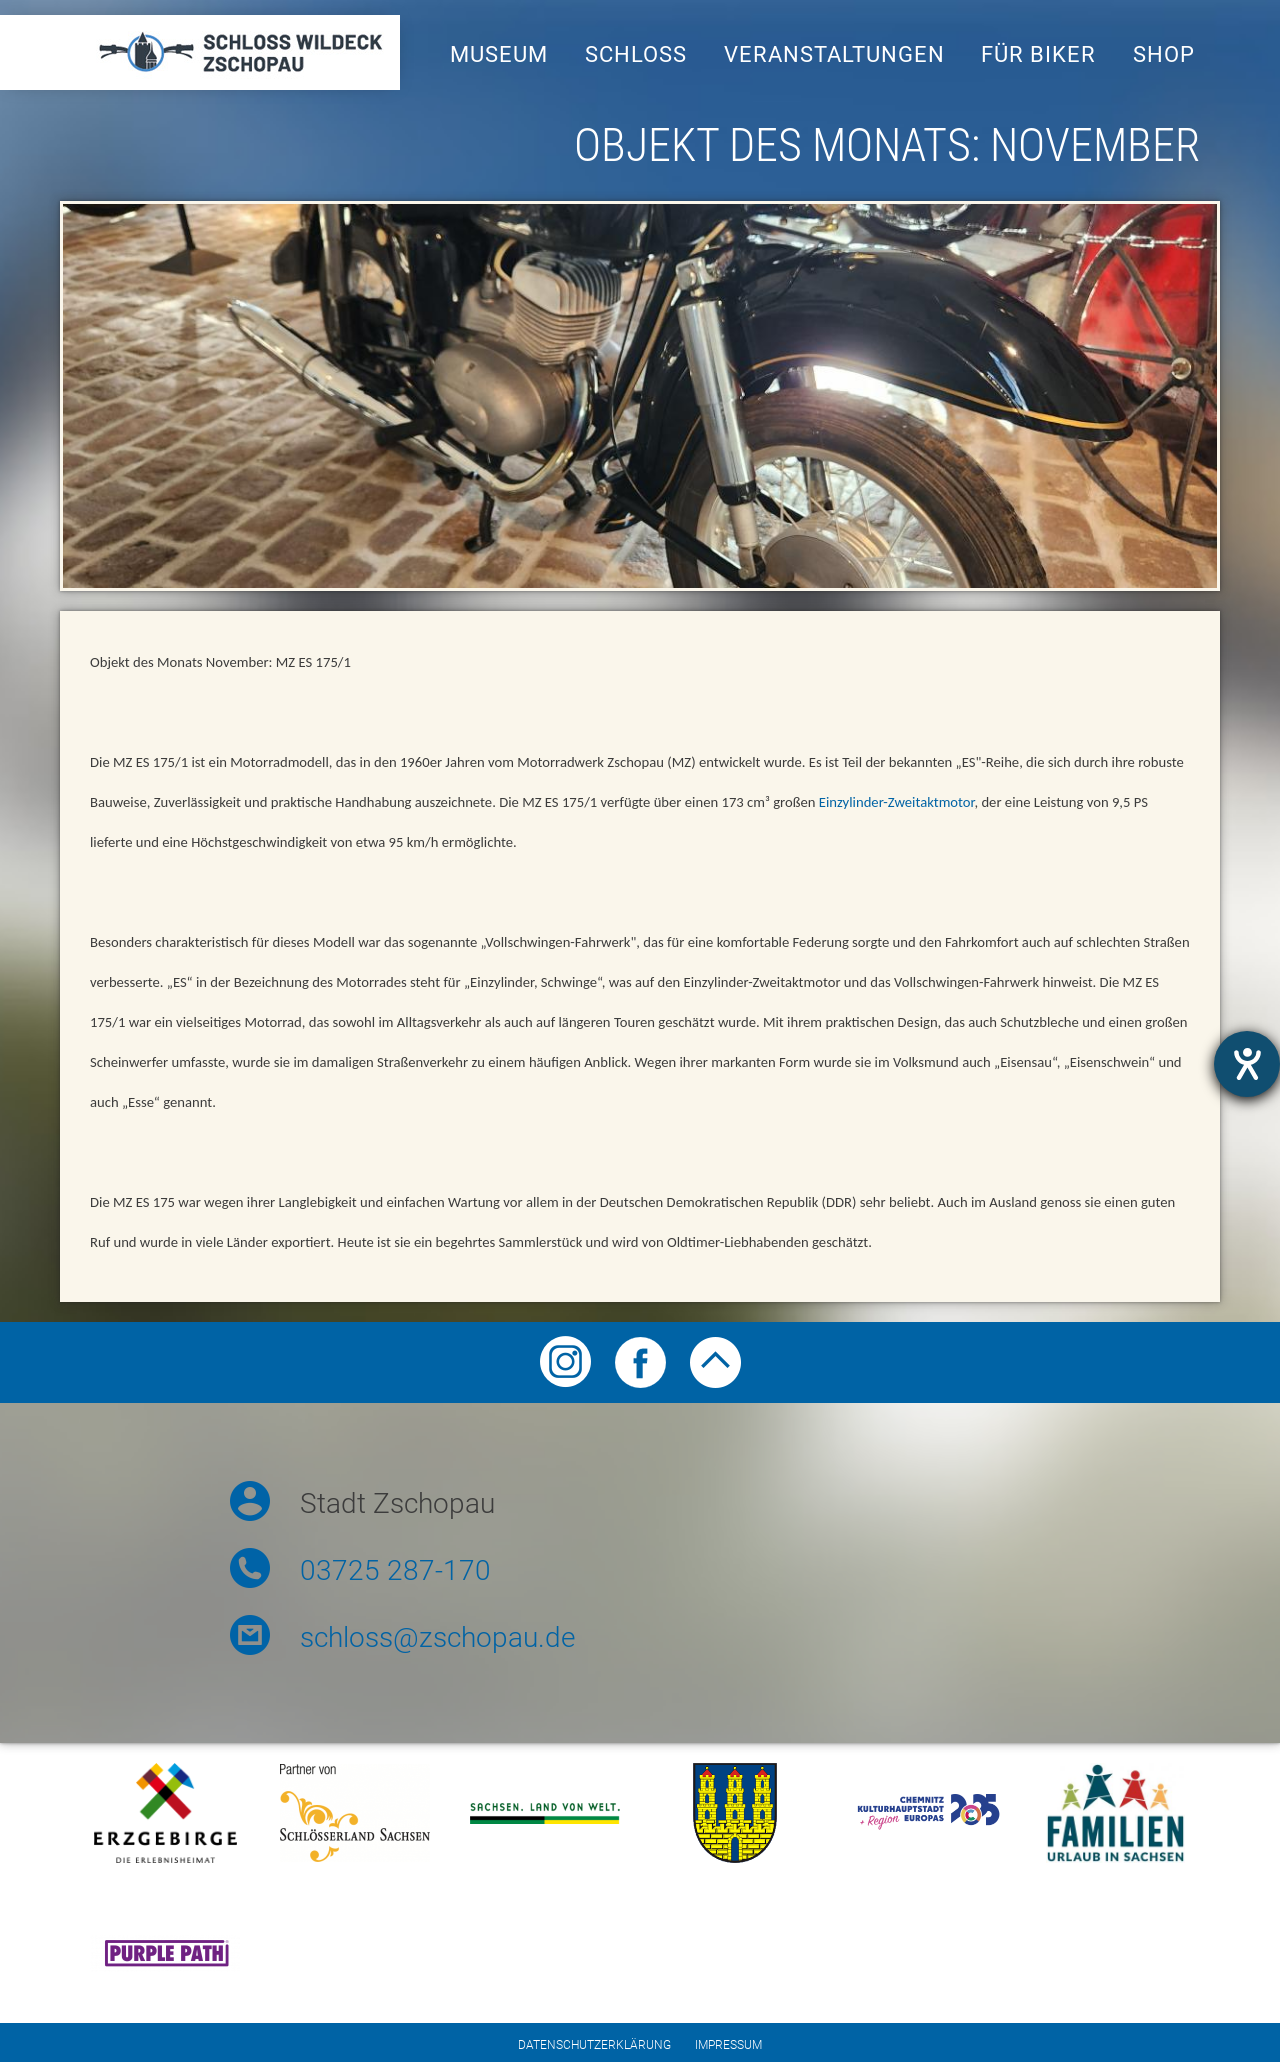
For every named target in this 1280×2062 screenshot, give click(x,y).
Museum (499, 54)
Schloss (636, 54)
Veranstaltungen (834, 54)
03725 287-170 (395, 1570)
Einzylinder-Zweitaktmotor (897, 802)
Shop (1164, 54)
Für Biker (1038, 54)
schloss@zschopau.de (437, 1637)
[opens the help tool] (1247, 1064)
